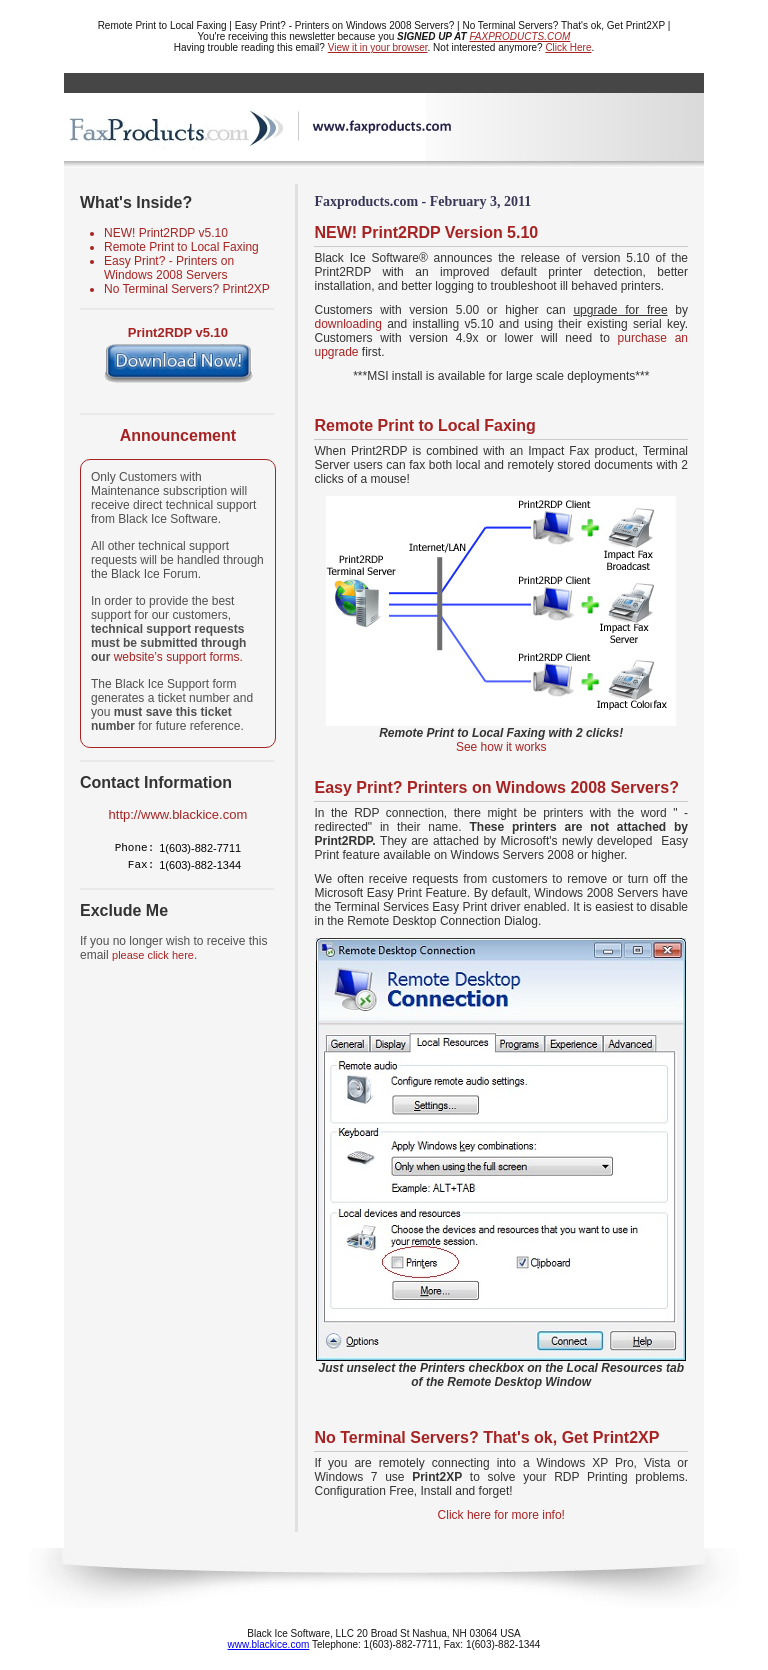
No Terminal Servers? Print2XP (187, 289)
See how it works (501, 747)
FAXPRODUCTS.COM (519, 36)
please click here (153, 955)
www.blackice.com (269, 1644)
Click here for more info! (501, 1515)
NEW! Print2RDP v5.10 (166, 233)
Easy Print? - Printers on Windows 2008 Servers (169, 268)
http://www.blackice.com (178, 814)
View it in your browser (378, 47)
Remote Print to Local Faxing (181, 247)
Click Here (568, 47)
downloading (347, 324)
